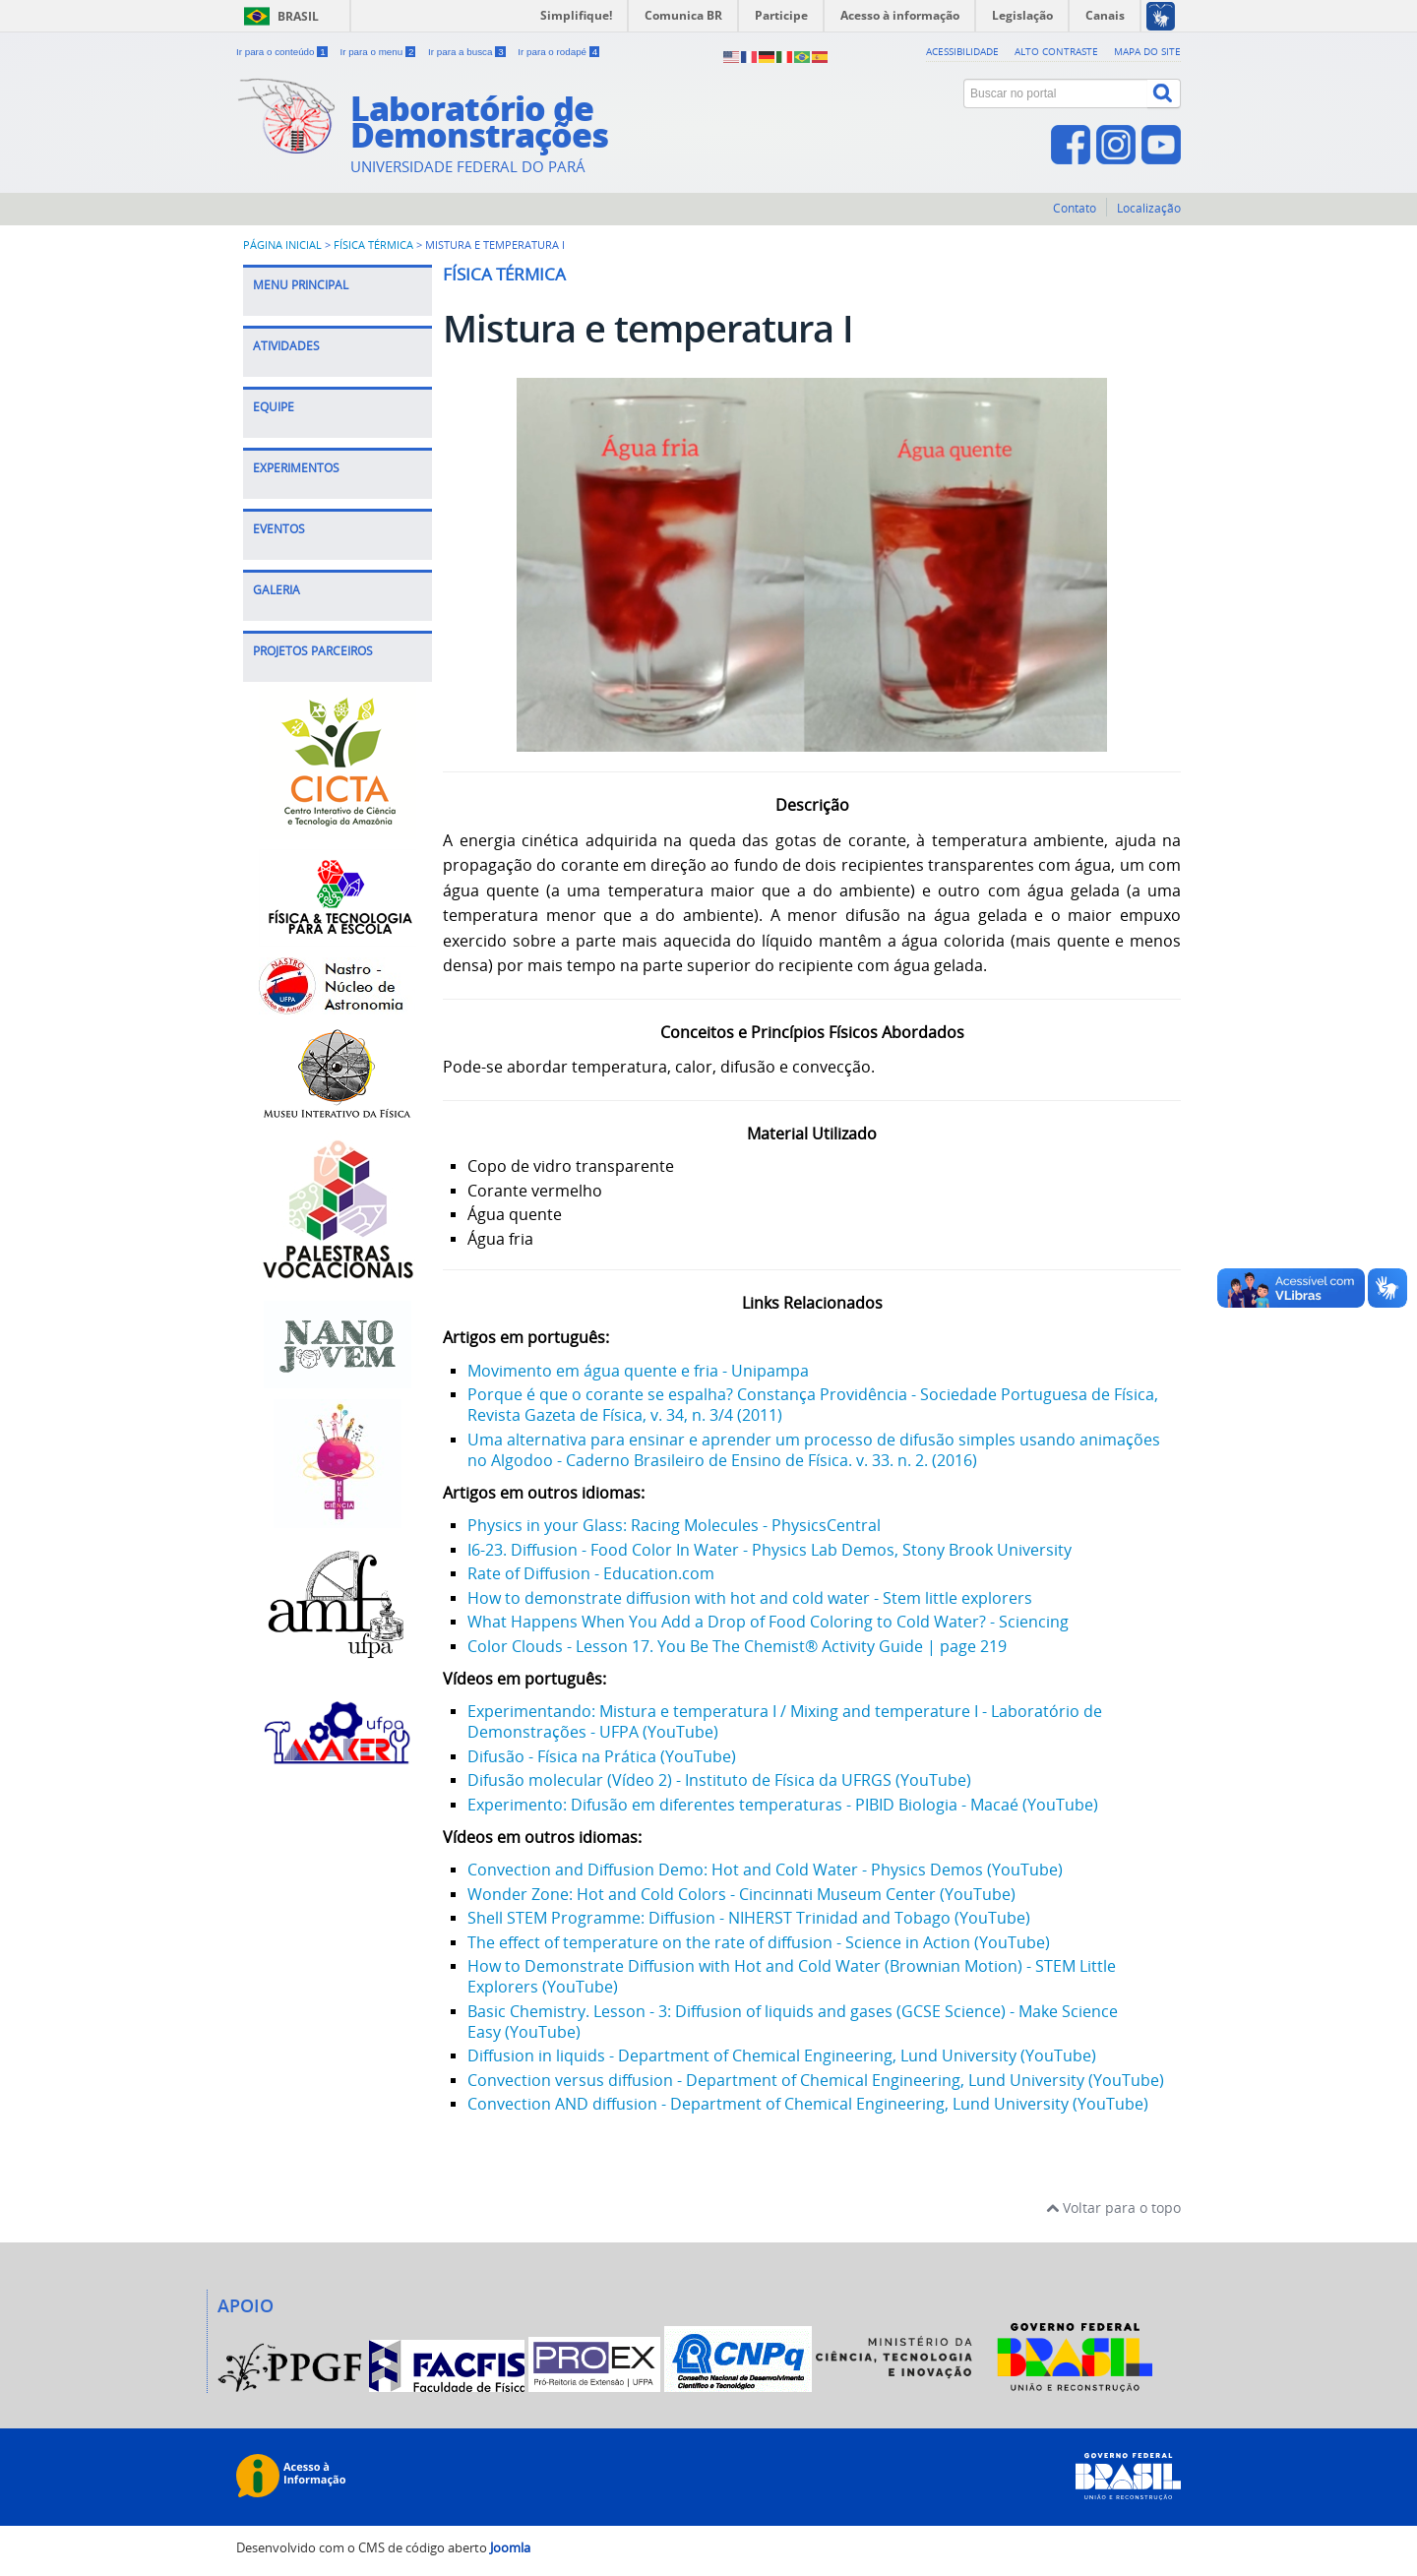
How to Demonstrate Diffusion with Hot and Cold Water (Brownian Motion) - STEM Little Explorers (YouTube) (791, 1976)
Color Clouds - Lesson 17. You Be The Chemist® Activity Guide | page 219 (737, 1646)
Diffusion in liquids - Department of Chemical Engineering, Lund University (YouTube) (781, 2055)
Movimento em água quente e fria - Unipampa (638, 1370)
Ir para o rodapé (558, 51)
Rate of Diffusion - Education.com (590, 1573)
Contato (1074, 208)
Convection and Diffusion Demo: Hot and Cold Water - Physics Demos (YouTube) (765, 1869)
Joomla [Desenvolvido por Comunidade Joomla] (510, 2548)
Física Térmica (373, 245)
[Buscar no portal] (1055, 93)
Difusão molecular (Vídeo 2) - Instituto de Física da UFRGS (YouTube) (719, 1780)
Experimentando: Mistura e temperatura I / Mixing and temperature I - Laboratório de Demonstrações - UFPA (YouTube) (784, 1721)
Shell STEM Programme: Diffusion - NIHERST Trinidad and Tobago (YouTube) (748, 1918)
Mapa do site (1147, 51)
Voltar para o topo (1113, 2207)
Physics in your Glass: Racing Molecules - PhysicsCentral (674, 1525)
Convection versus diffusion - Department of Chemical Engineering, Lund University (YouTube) (815, 2080)
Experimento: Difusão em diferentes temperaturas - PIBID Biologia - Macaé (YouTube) (782, 1804)
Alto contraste (1056, 51)
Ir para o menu (378, 51)
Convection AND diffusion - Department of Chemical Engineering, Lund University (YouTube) (807, 2104)
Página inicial (282, 245)
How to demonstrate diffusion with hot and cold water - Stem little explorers (749, 1598)
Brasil (298, 16)
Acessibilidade (962, 51)
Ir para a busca (468, 51)
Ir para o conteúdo (283, 51)
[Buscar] (1164, 93)
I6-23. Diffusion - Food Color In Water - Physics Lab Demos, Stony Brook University (769, 1550)
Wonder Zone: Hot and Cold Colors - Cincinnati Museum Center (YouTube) (741, 1894)
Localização (1149, 208)
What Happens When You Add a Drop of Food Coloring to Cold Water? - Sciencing (768, 1621)
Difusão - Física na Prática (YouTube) (601, 1756)
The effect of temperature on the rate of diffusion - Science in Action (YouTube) (758, 1942)
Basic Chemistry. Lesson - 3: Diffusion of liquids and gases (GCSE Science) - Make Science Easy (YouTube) (792, 2021)
